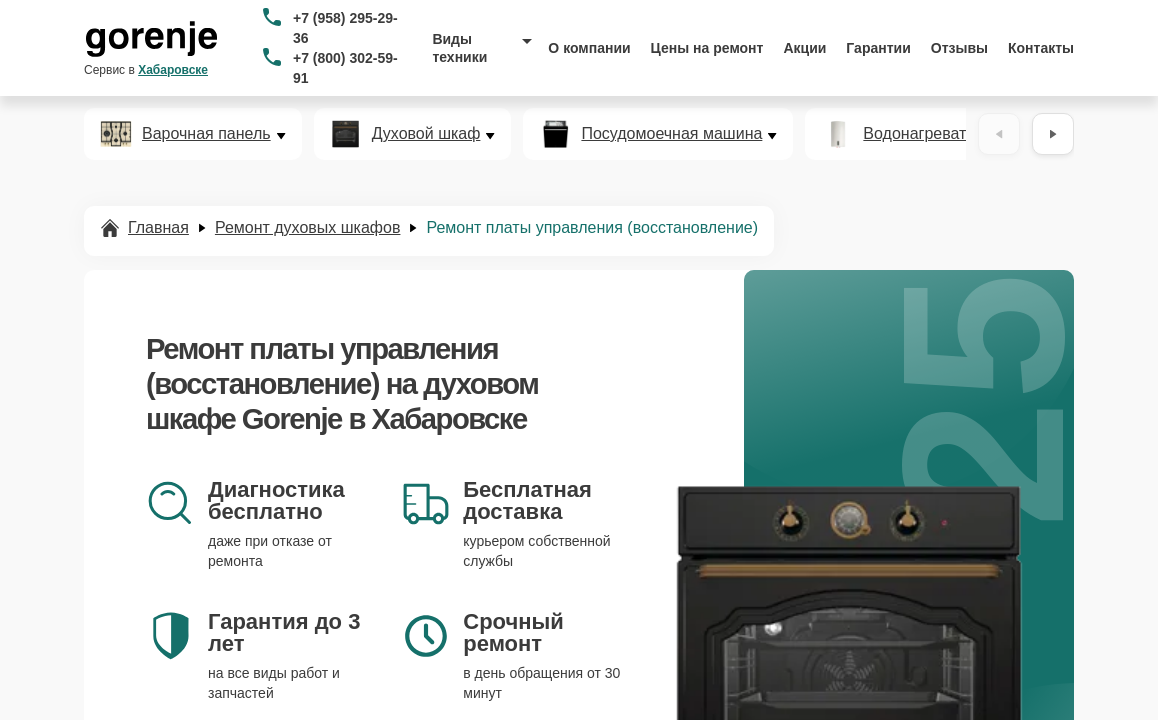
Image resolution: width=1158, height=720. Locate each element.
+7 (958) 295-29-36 (345, 28)
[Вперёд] (1053, 134)
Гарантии (878, 48)
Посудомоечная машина (671, 134)
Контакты (1041, 48)
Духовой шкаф (426, 134)
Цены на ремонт (707, 48)
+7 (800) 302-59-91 (345, 68)
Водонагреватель (927, 134)
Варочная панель (206, 134)
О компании (589, 48)
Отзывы (959, 48)
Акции (804, 48)
